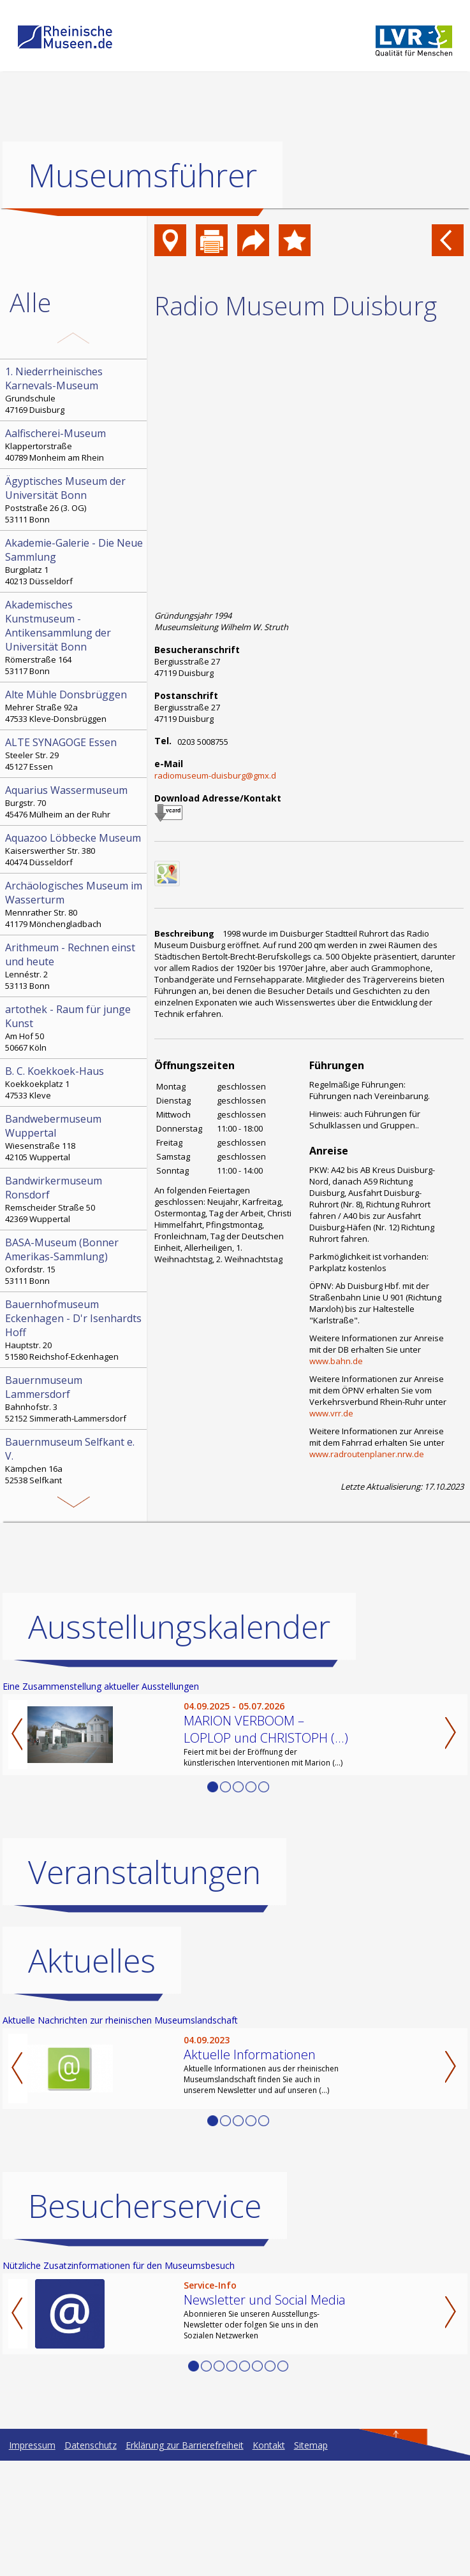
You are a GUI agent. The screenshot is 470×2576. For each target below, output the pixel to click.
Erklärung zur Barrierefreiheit (185, 2560)
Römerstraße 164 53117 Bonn (74, 637)
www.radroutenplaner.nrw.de (366, 1454)
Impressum (32, 2560)
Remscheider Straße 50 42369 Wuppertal (74, 1199)
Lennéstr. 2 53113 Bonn (74, 965)
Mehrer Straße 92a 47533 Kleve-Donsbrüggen (74, 705)
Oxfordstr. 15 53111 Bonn (74, 1260)
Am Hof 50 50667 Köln (74, 1027)
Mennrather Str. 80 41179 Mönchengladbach (74, 904)
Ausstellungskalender (179, 1742)
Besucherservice (144, 2321)
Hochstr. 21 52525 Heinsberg (74, 1583)
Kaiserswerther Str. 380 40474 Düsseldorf (74, 849)
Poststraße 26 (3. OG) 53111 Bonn (74, 499)
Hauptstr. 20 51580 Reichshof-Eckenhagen (74, 1329)
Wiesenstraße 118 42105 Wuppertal (74, 1137)
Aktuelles (92, 2075)
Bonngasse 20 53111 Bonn (74, 1515)
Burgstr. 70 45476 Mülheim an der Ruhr (74, 801)
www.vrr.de (331, 1413)
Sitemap (311, 2560)
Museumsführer (142, 175)
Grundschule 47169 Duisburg (74, 389)
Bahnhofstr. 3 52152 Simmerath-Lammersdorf (74, 1398)
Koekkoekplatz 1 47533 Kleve (74, 1082)
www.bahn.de (336, 1361)
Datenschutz (90, 2560)
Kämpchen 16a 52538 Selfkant (74, 1460)
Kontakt (269, 2560)
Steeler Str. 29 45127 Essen (74, 753)
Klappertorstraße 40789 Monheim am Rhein (74, 444)
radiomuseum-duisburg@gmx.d (215, 775)
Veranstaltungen (144, 1987)
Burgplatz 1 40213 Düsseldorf (74, 561)
